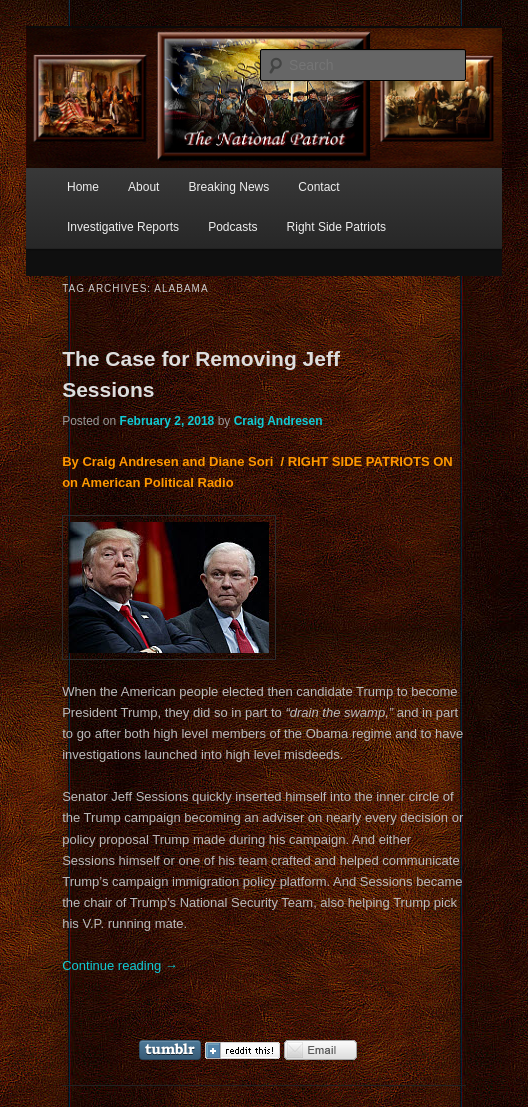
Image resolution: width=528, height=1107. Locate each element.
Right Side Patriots (336, 227)
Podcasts (232, 227)
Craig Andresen (278, 421)
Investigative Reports (123, 227)
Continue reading (120, 965)
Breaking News (229, 187)
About (143, 187)
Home (83, 187)
